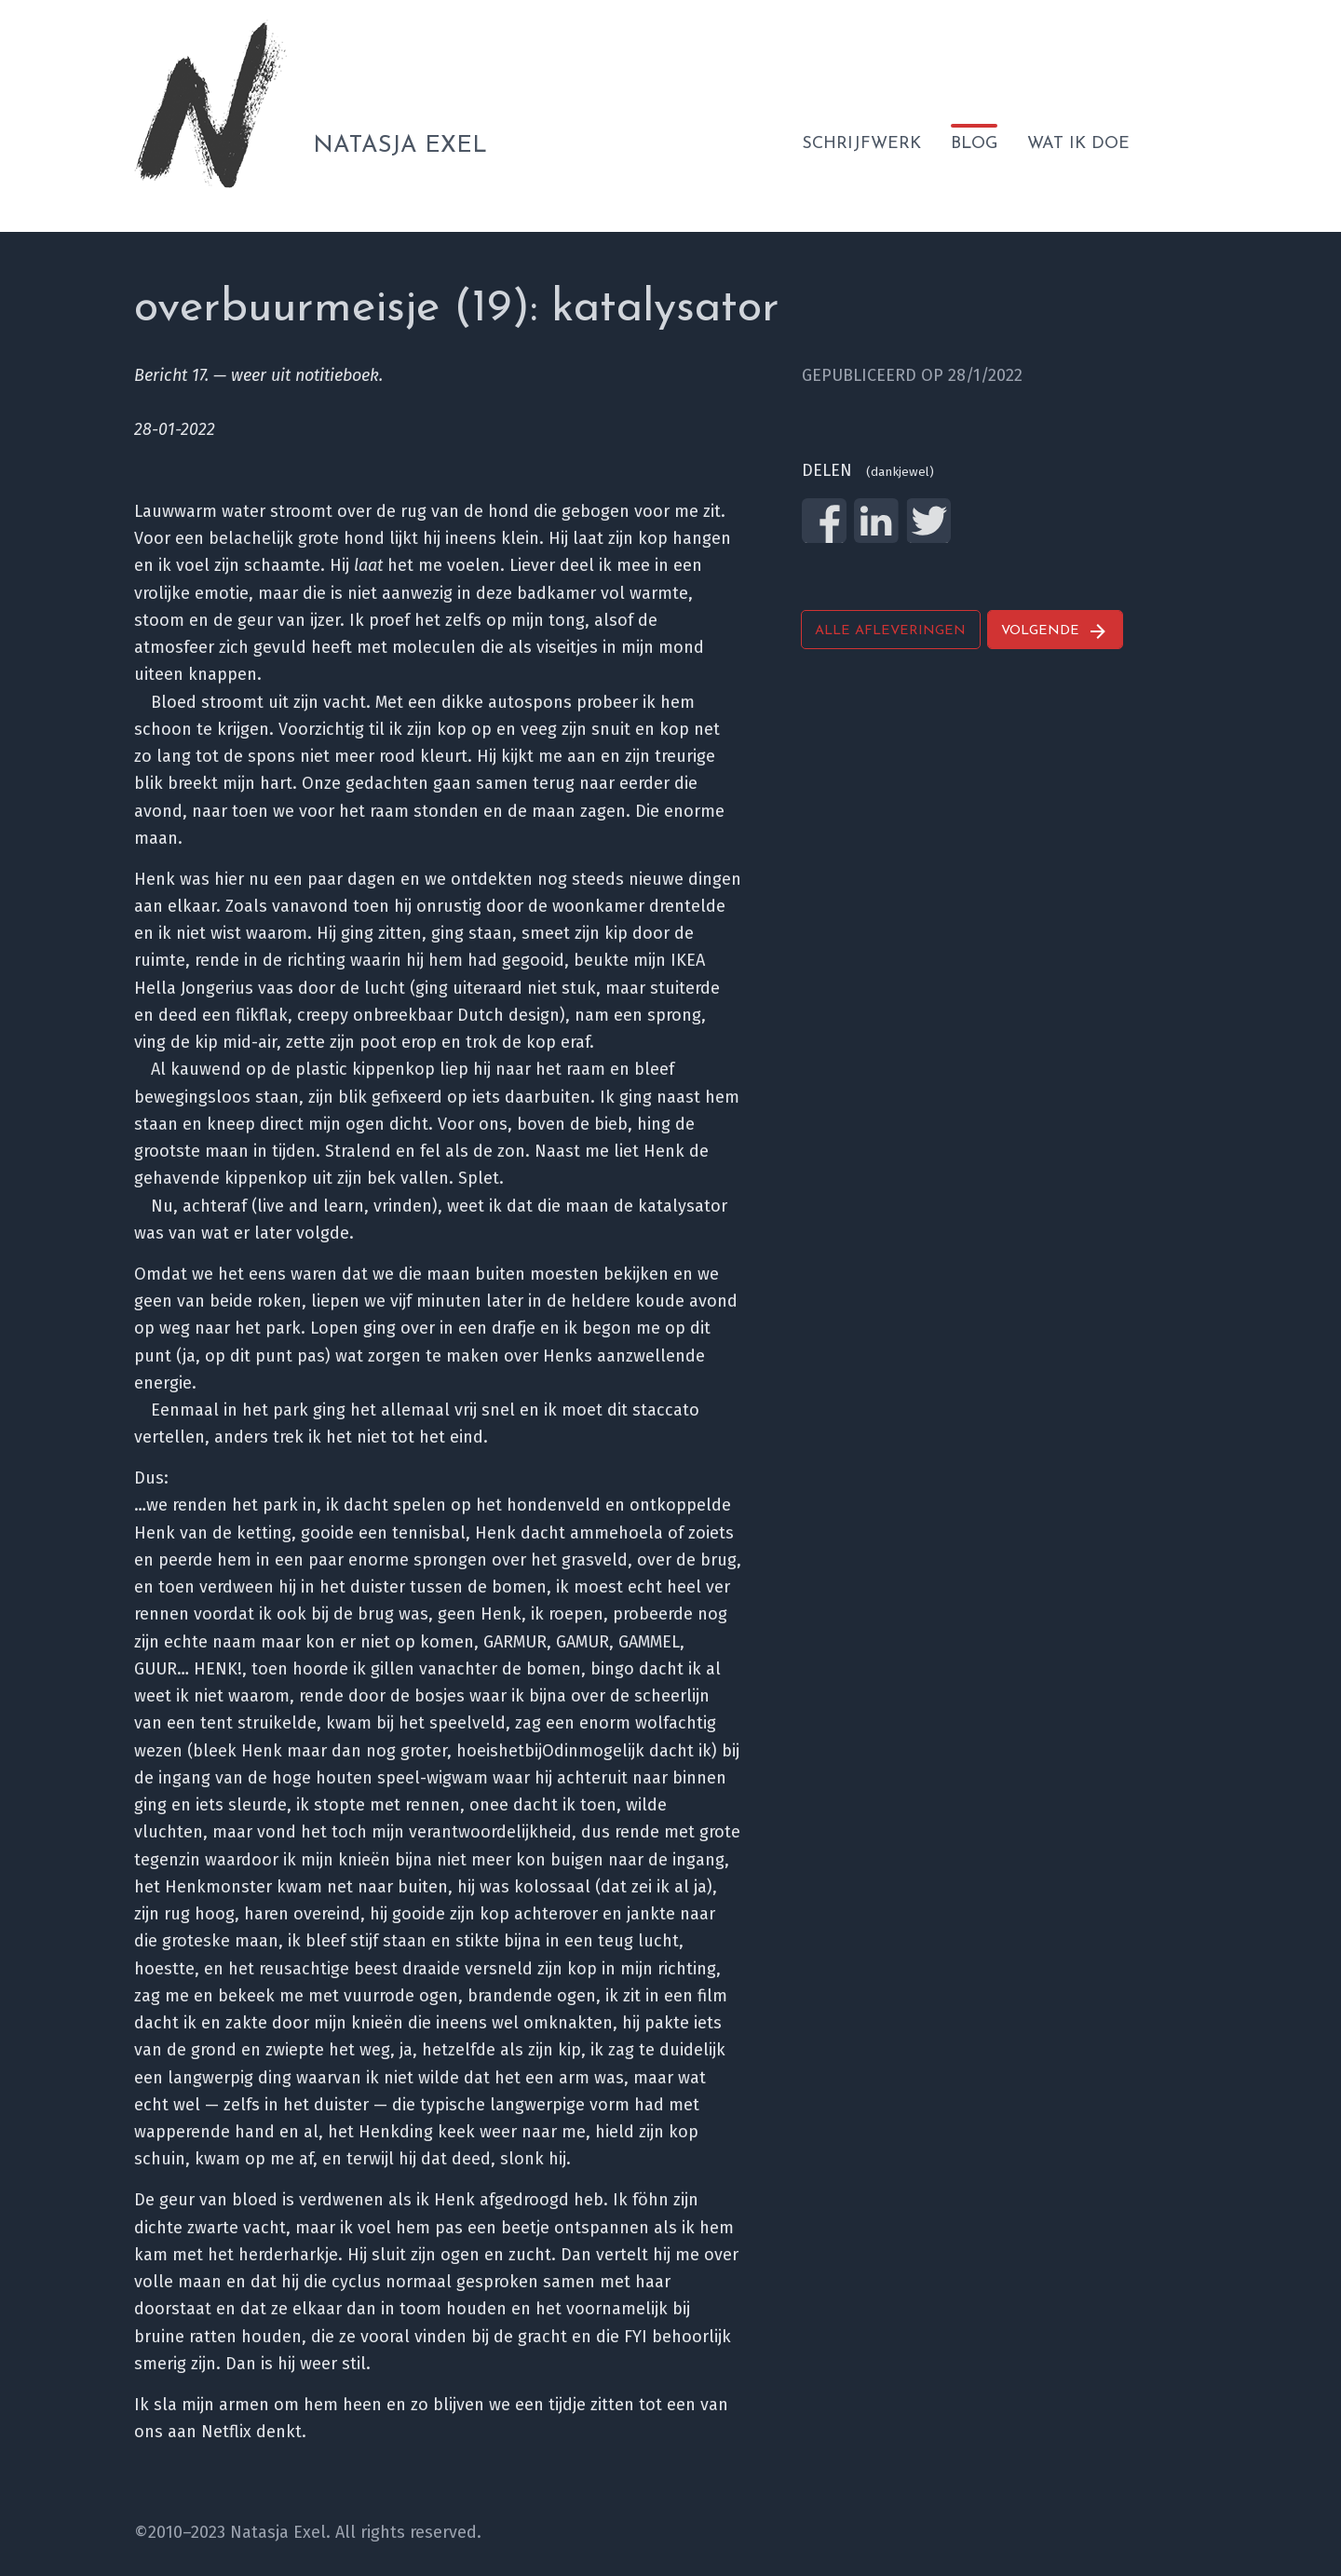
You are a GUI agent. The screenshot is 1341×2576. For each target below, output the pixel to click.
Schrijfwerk (861, 144)
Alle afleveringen (890, 631)
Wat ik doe (1078, 144)
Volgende (1055, 631)
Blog (974, 144)
